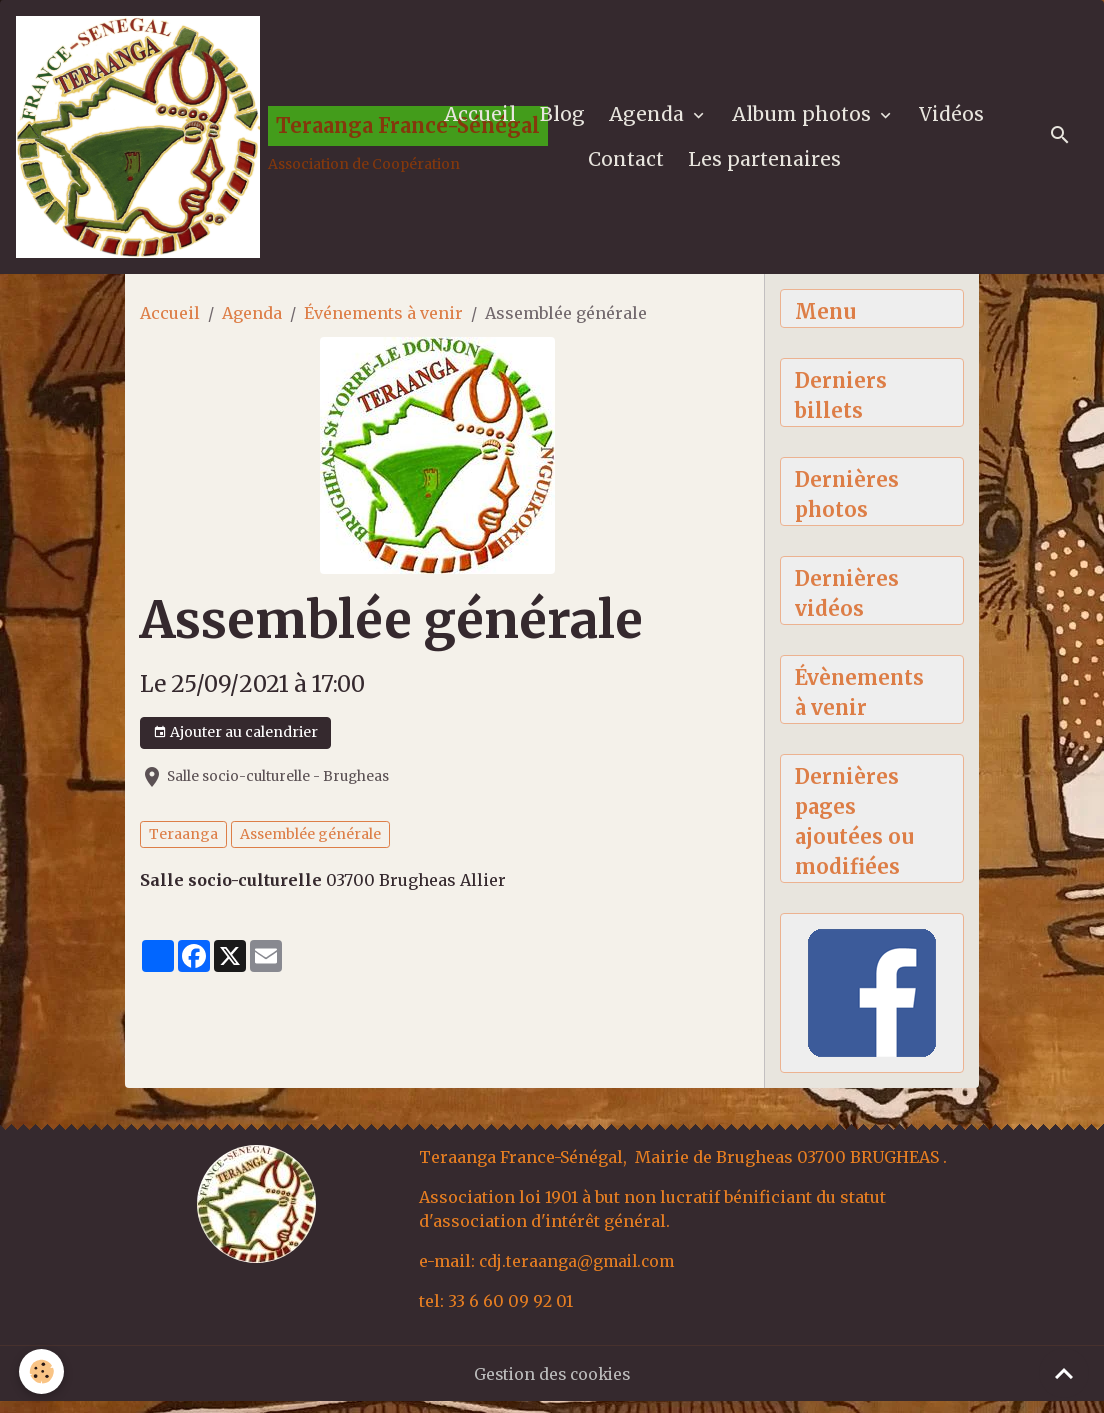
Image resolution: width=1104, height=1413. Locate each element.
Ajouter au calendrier (235, 740)
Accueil (482, 118)
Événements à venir (383, 321)
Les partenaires (766, 163)
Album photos (806, 118)
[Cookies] (42, 1371)
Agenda (651, 118)
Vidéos (953, 118)
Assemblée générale (310, 842)
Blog (564, 118)
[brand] (212, 141)
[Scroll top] (1064, 1373)
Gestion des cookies (552, 1385)
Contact (628, 163)
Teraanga (183, 842)
